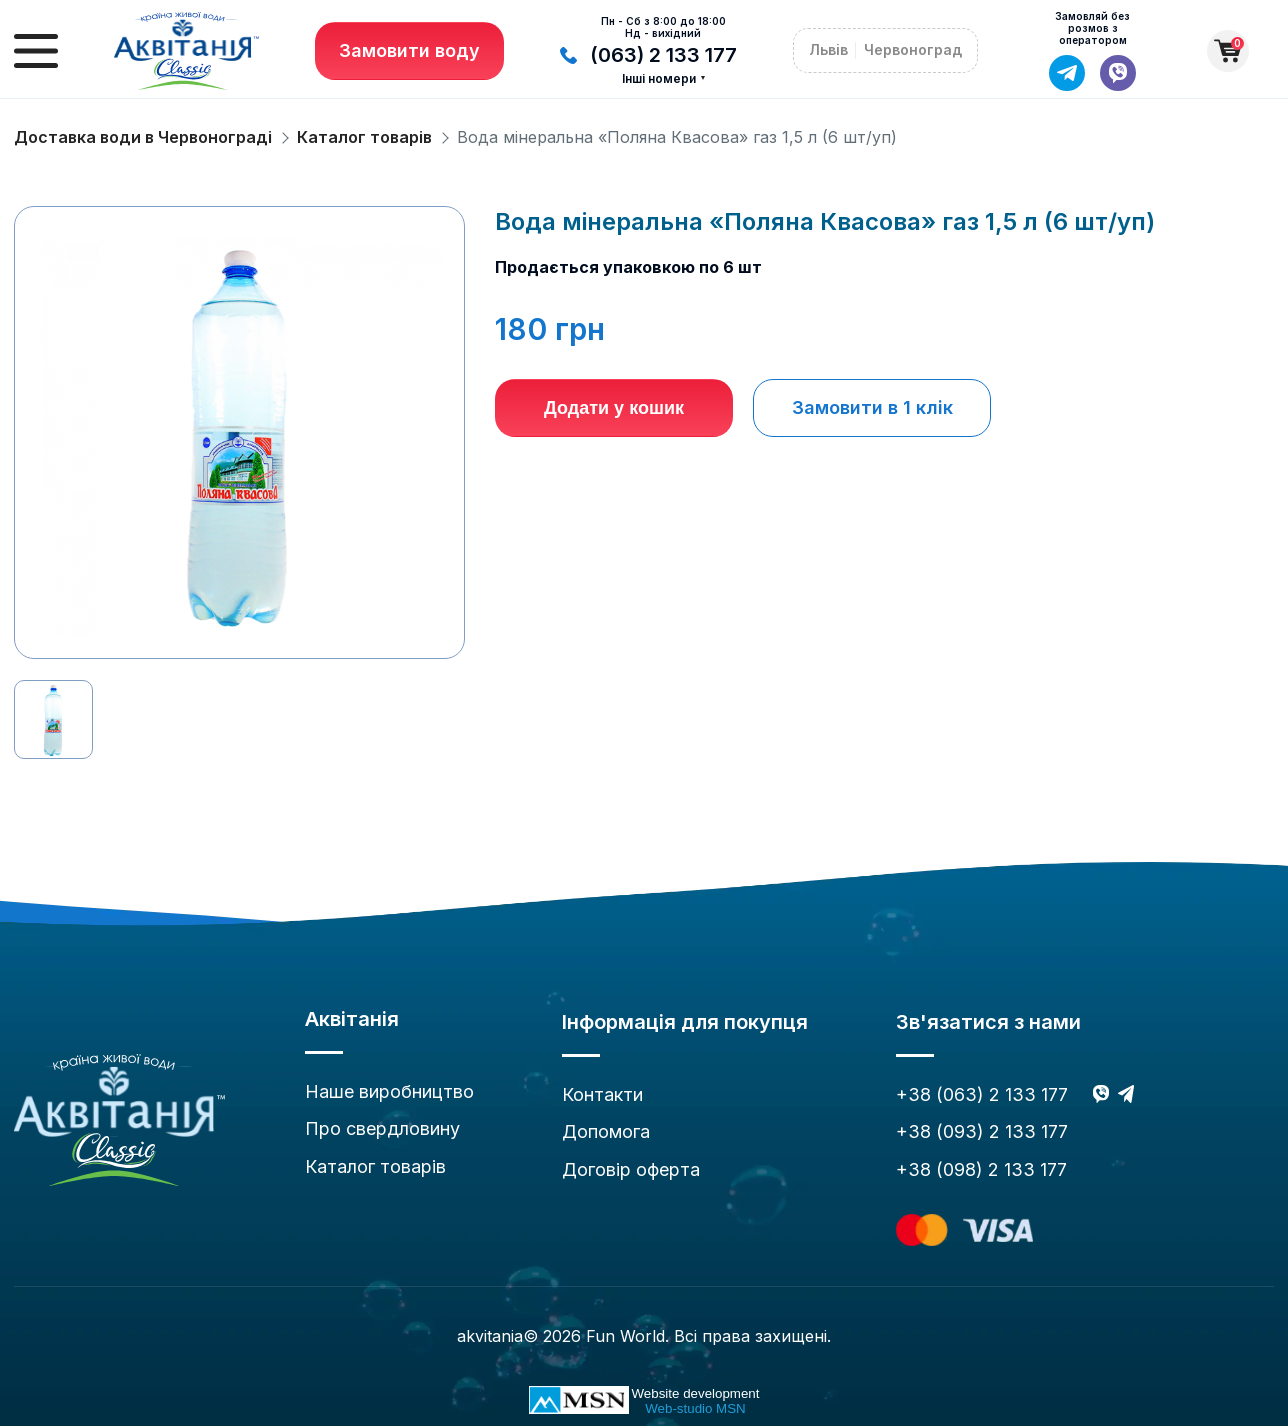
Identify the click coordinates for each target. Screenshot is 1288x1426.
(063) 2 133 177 (648, 55)
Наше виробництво (389, 1091)
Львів (828, 50)
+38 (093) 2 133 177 (982, 1131)
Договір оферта (631, 1169)
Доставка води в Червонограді (143, 137)
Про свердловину (382, 1128)
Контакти (602, 1094)
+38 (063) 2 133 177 (982, 1094)
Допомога (606, 1131)
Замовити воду (409, 50)
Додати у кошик (614, 408)
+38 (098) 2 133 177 (981, 1169)
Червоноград (913, 50)
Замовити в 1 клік (872, 407)
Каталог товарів (364, 137)
